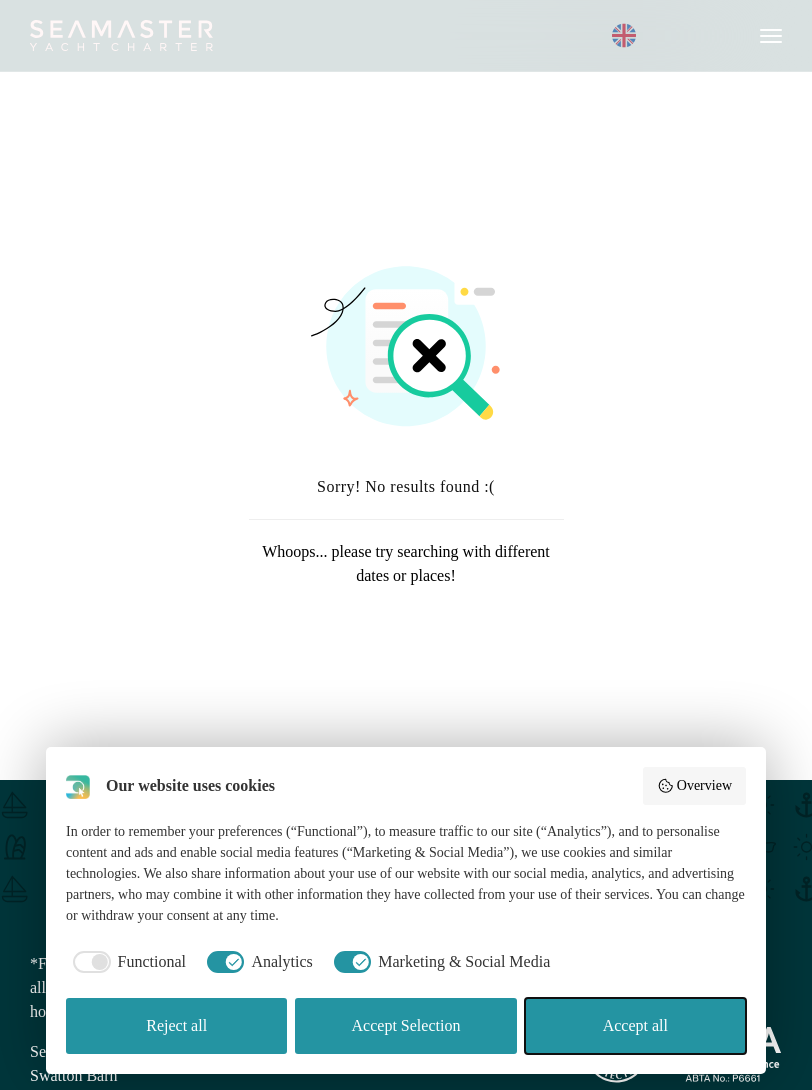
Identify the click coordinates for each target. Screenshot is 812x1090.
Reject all (176, 1025)
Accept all (635, 1025)
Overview (694, 786)
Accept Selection (406, 1025)
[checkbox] (126, 962)
